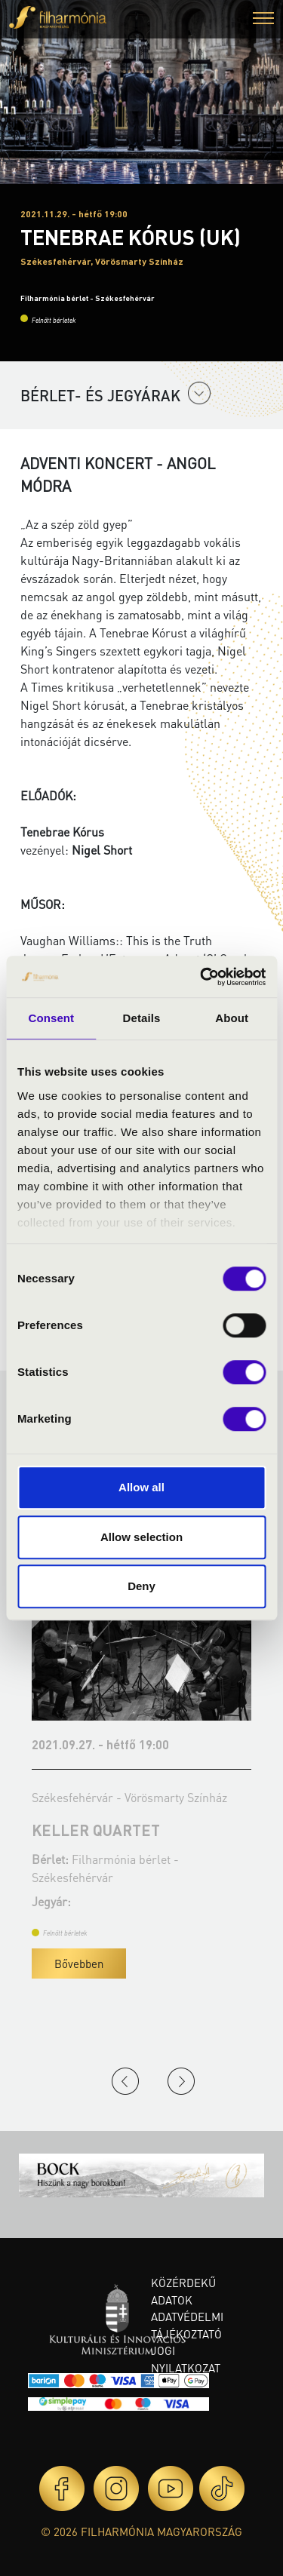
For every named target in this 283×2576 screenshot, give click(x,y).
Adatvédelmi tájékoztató (187, 2325)
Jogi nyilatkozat (185, 2359)
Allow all (141, 1487)
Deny (141, 1586)
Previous (125, 2081)
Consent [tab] (51, 1018)
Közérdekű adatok (183, 2291)
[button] (263, 20)
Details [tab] (142, 1018)
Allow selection (141, 1537)
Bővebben (78, 1963)
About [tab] (231, 1018)
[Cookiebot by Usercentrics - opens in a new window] (201, 977)
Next (181, 2081)
